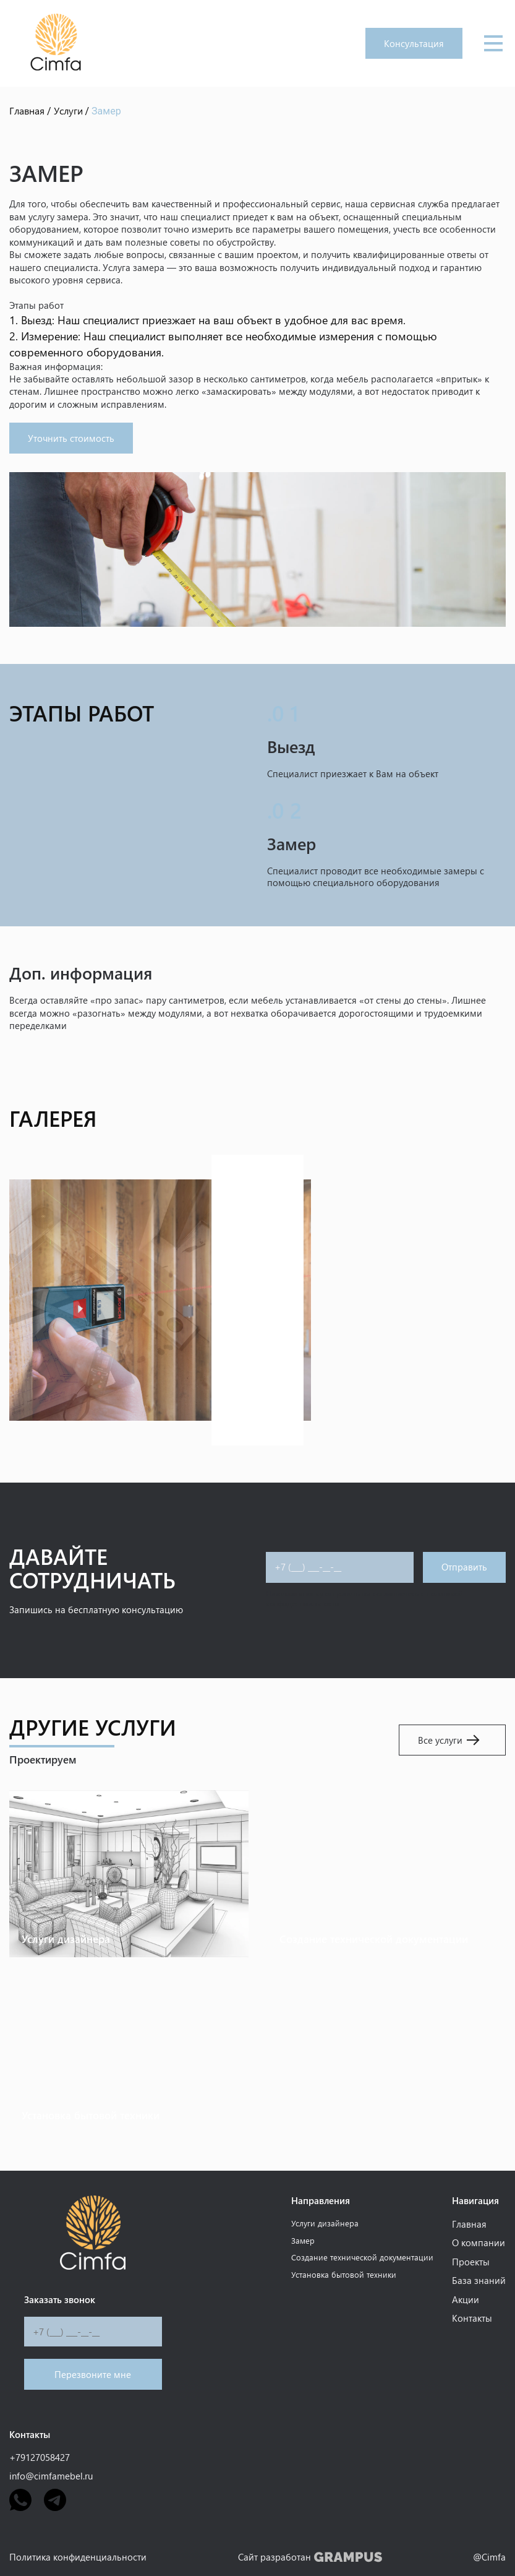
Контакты (472, 2318)
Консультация (414, 43)
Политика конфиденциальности (78, 2557)
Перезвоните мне (92, 2374)
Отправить (464, 1567)
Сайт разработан (310, 2557)
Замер (303, 2240)
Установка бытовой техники (343, 2274)
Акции (465, 2299)
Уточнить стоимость (71, 438)
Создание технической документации (362, 2257)
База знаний (479, 2280)
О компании (478, 2242)
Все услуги (449, 1740)
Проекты (471, 2261)
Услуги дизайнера (325, 2223)
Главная (469, 2224)
